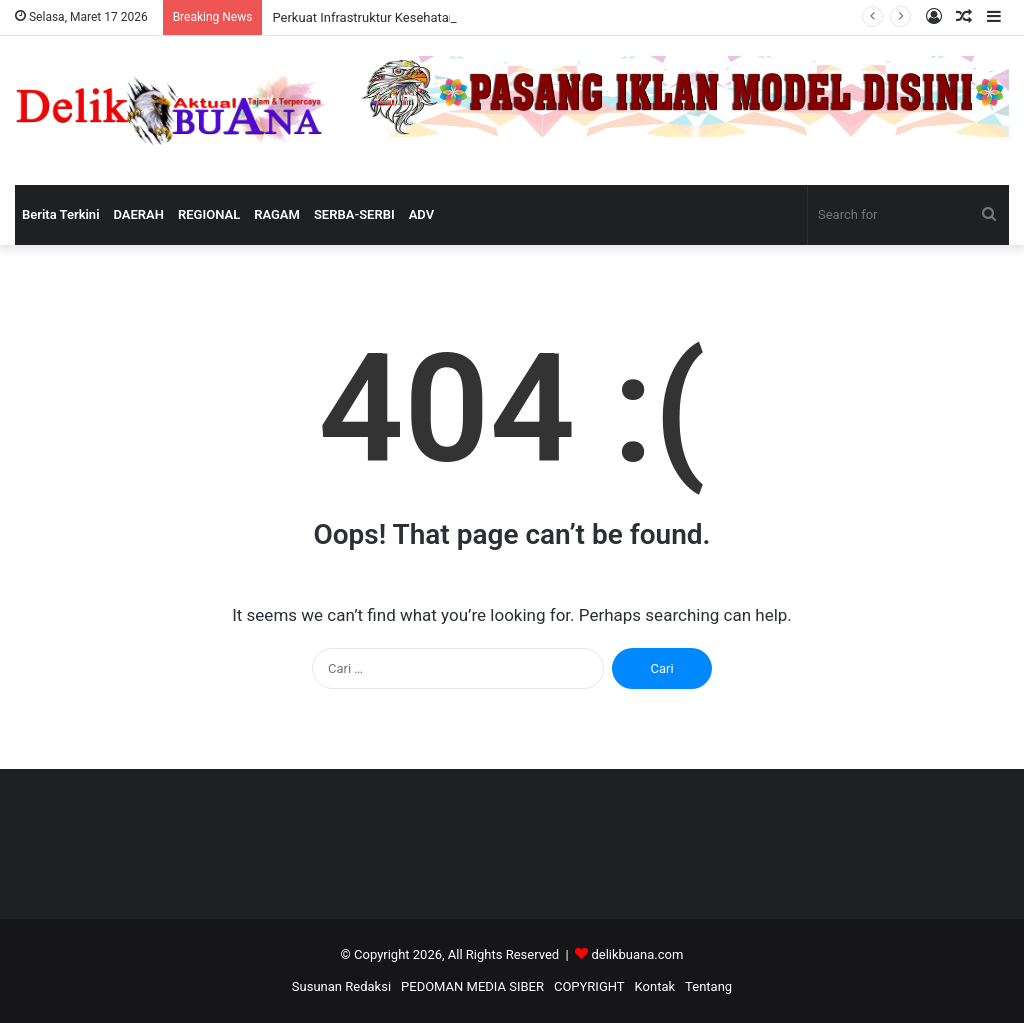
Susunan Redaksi (341, 986)
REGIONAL (209, 214)
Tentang (708, 986)
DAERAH (139, 214)
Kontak (655, 986)
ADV (421, 214)
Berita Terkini (61, 214)
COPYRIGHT (589, 986)
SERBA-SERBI (354, 214)
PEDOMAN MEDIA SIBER (472, 986)
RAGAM (277, 214)
